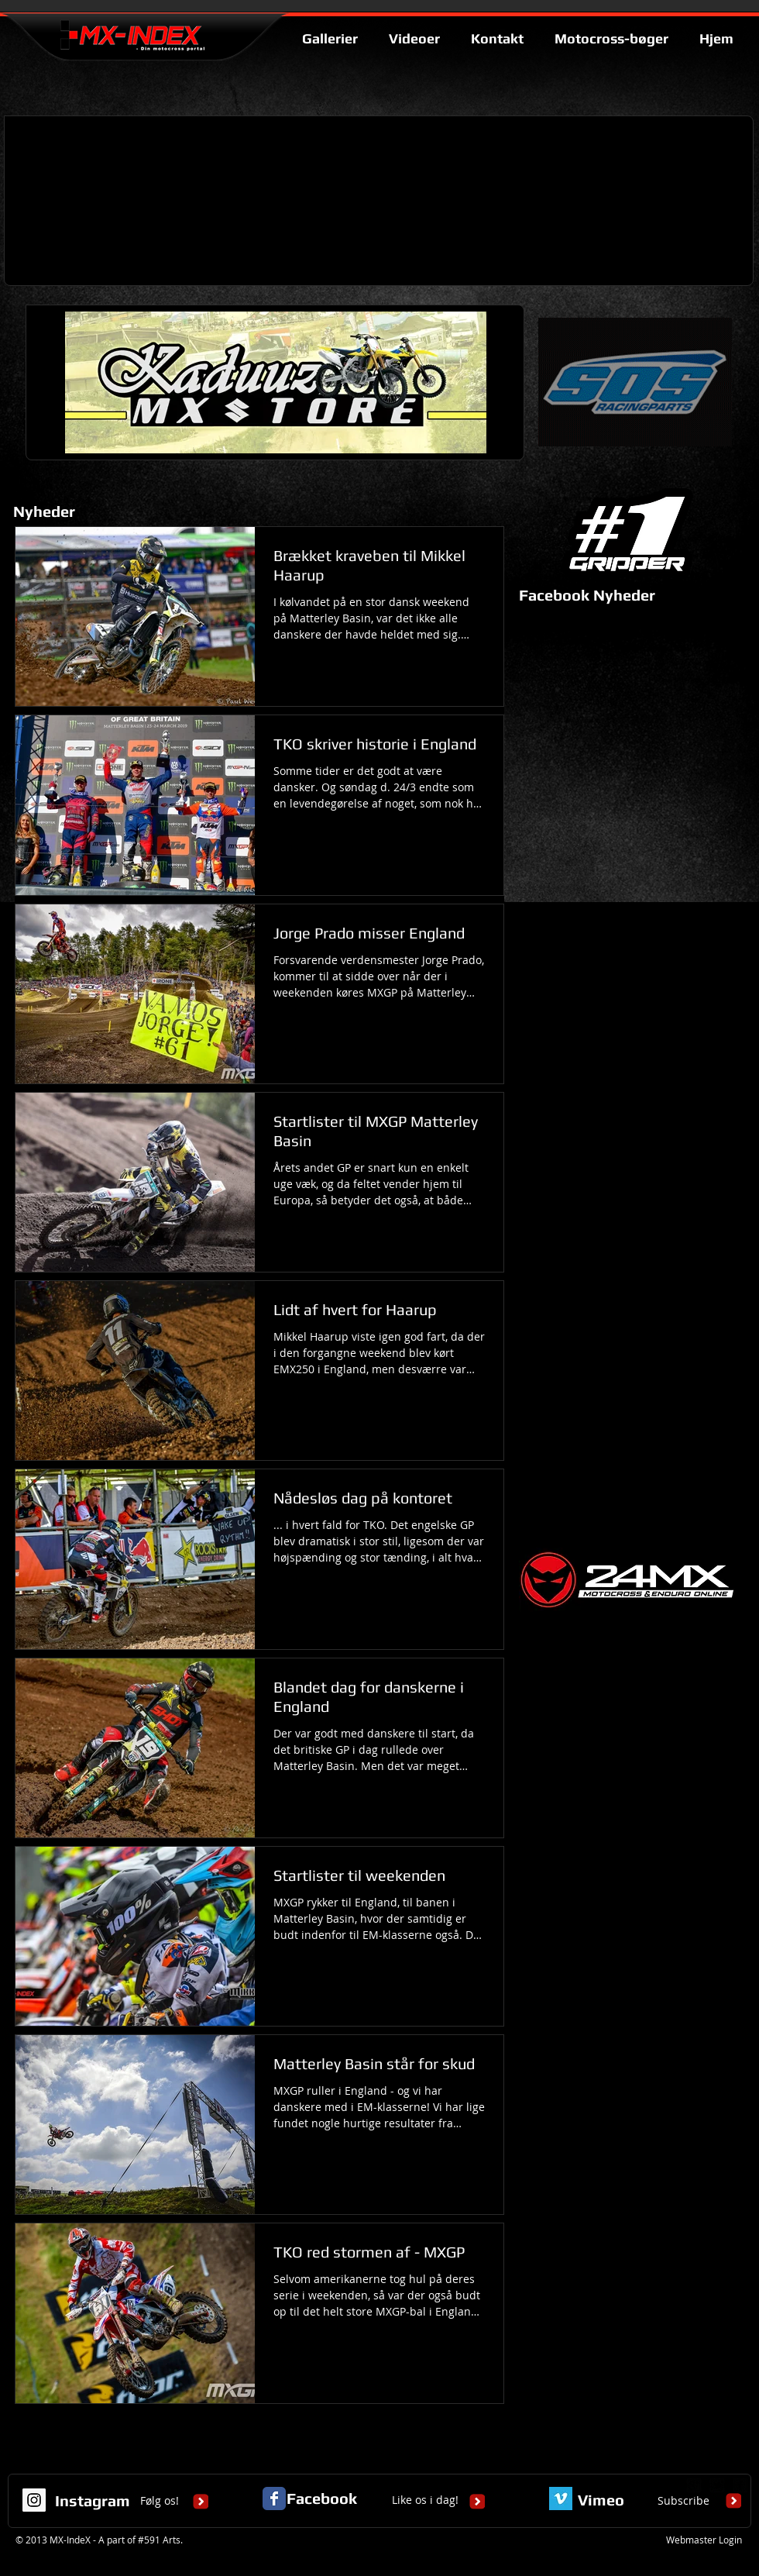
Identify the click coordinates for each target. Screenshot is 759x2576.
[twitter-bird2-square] (717, 2485)
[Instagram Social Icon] (34, 2500)
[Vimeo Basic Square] (560, 2498)
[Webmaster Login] (704, 2540)
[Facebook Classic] (274, 2498)
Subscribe (683, 2500)
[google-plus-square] (694, 2485)
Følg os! (159, 2500)
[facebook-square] (740, 2485)
